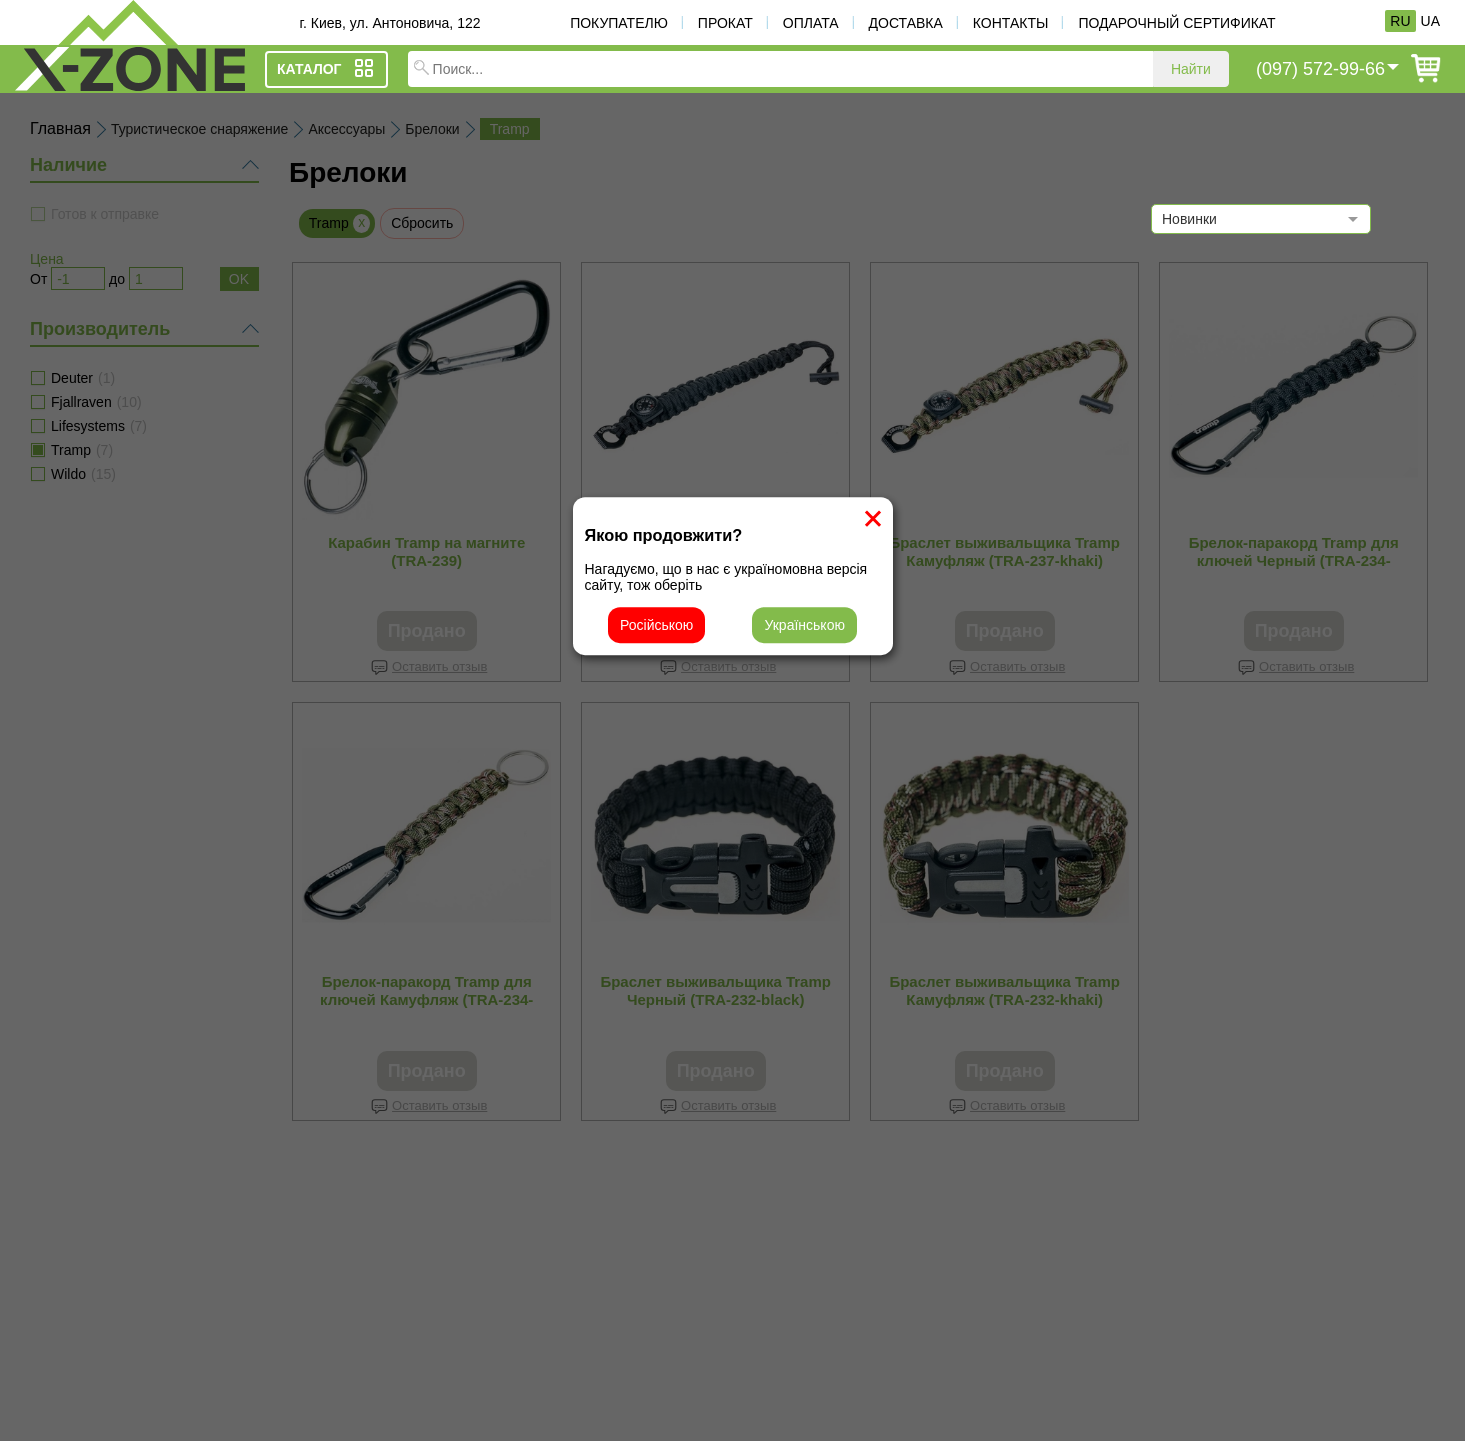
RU (1400, 21)
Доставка (906, 23)
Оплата (811, 23)
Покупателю (619, 23)
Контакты (1011, 23)
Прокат (725, 23)
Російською (656, 625)
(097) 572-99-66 (1320, 69)
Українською (804, 625)
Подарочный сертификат (1176, 23)
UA (1430, 21)
